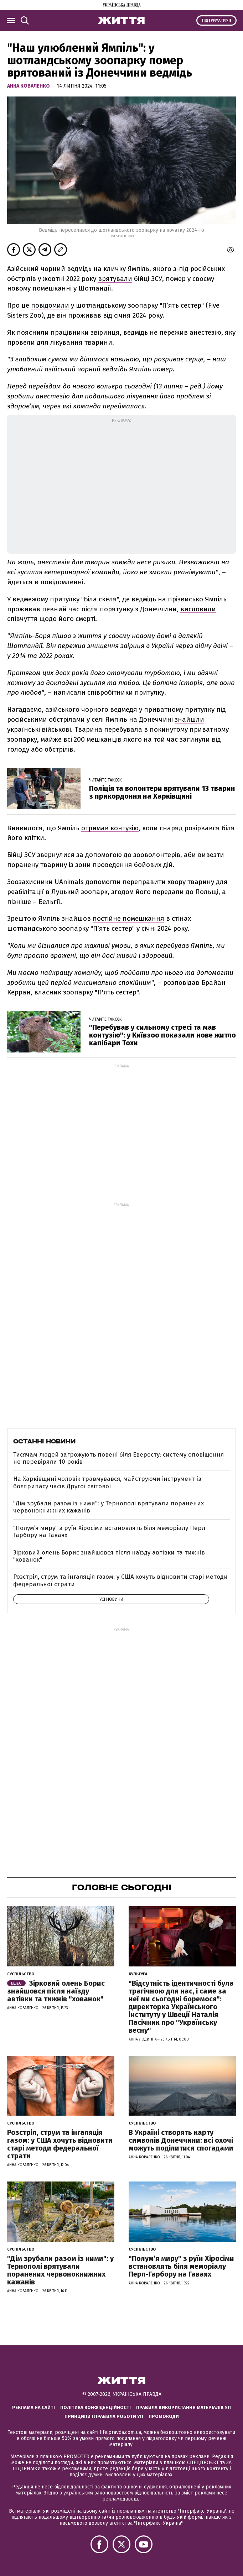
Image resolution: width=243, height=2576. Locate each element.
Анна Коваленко (29, 86)
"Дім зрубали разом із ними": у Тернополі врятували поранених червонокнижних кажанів (108, 1507)
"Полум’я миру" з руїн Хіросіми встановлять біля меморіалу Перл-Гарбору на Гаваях (110, 1531)
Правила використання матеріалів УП (183, 2407)
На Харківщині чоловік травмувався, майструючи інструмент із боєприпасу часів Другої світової (107, 1482)
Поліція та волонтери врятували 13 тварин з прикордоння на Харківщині (162, 792)
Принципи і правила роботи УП (103, 2416)
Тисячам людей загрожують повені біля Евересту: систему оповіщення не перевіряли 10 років (118, 1458)
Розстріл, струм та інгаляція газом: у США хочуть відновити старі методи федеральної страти (120, 1580)
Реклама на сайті (33, 2407)
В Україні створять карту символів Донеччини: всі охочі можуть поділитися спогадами (181, 2140)
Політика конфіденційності (95, 2407)
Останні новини (44, 1441)
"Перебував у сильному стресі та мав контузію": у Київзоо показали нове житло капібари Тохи (162, 1035)
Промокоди (164, 2416)
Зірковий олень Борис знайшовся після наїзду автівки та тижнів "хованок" (109, 1556)
